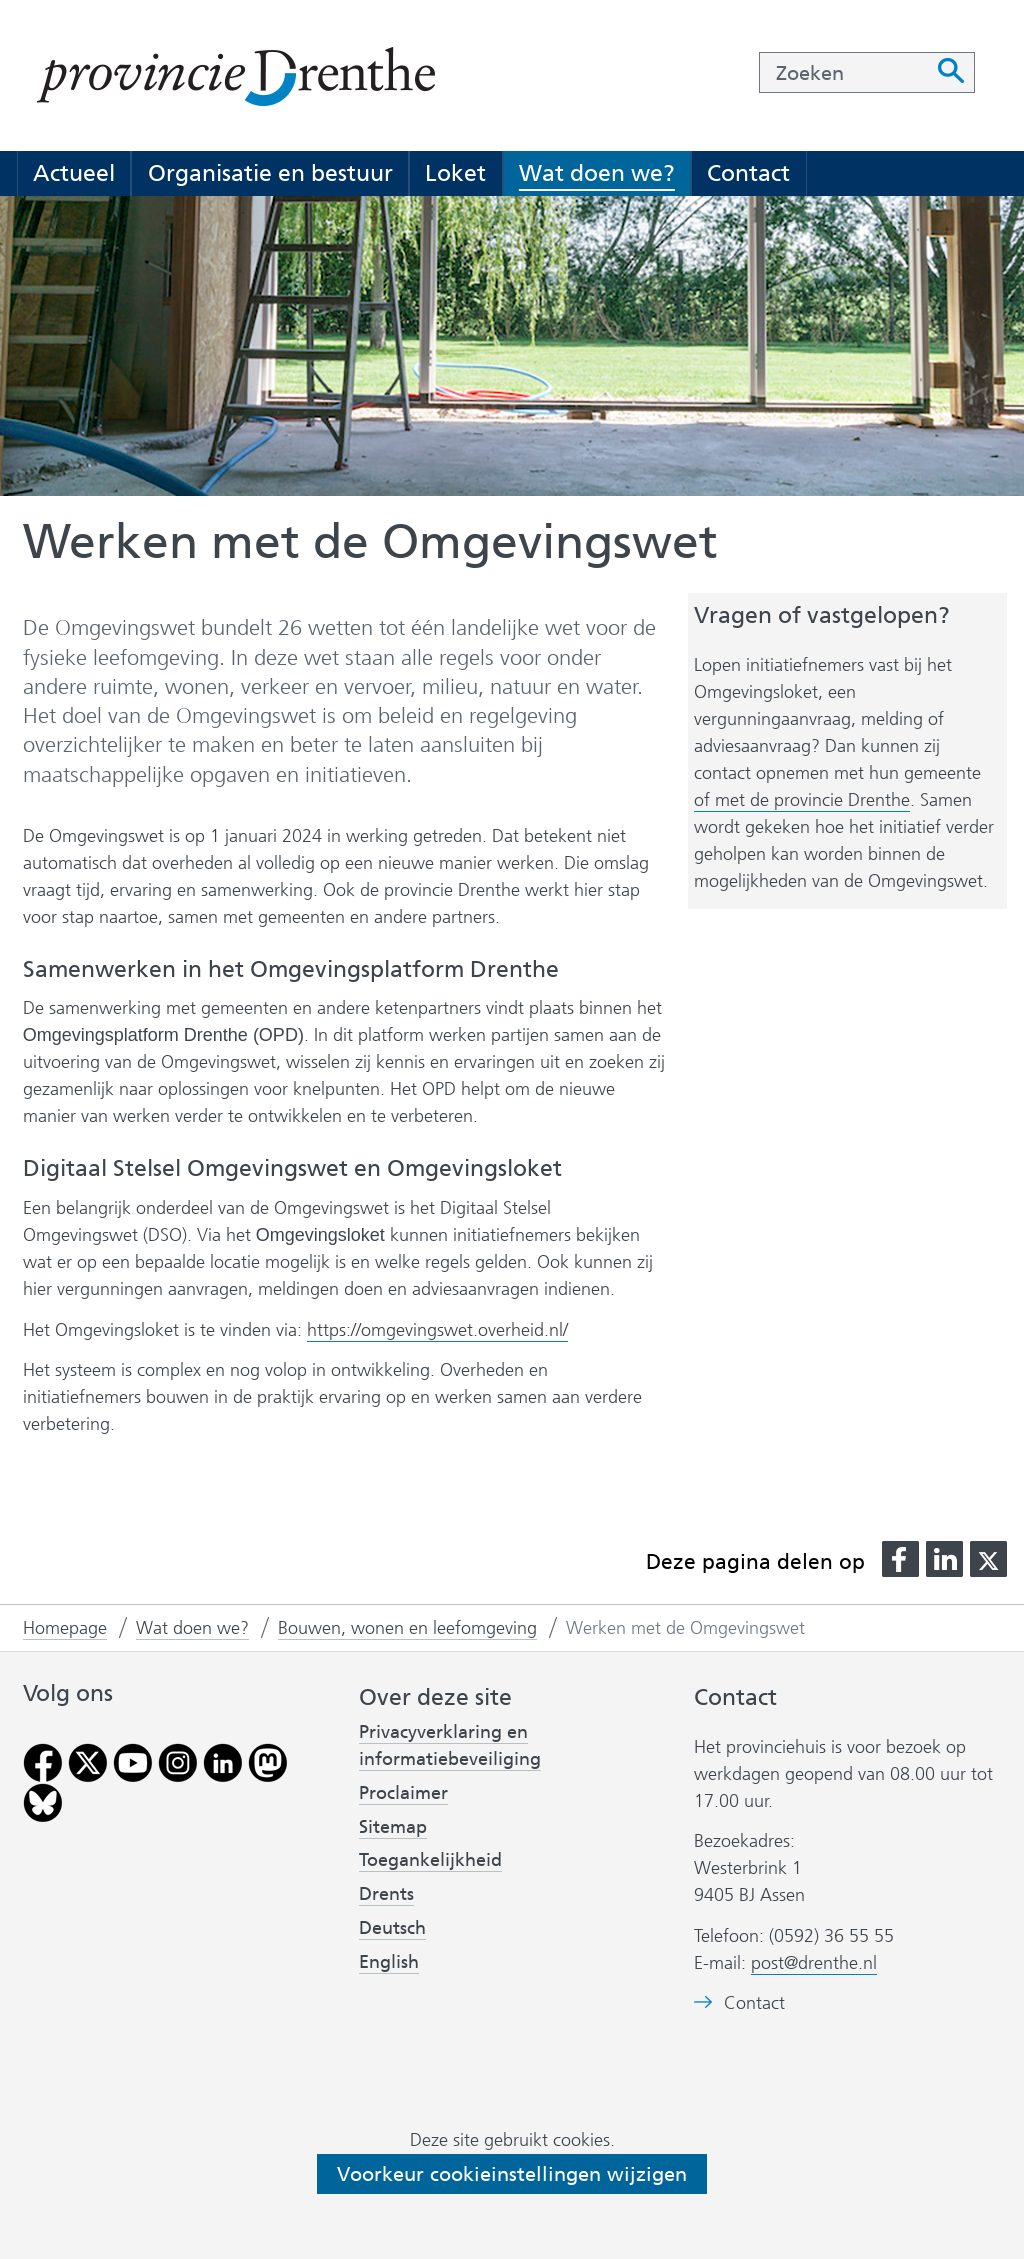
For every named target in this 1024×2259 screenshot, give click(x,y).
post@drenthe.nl (814, 1963)
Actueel (74, 173)
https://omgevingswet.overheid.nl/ (437, 1330)
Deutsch (392, 1928)
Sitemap (393, 1827)
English (389, 1962)
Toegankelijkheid (430, 1860)
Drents (386, 1894)
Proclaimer (403, 1793)
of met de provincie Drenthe (802, 800)
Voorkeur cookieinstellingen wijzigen (512, 2174)
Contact (748, 173)
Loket (455, 173)
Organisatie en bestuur (270, 173)
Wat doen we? (597, 173)
